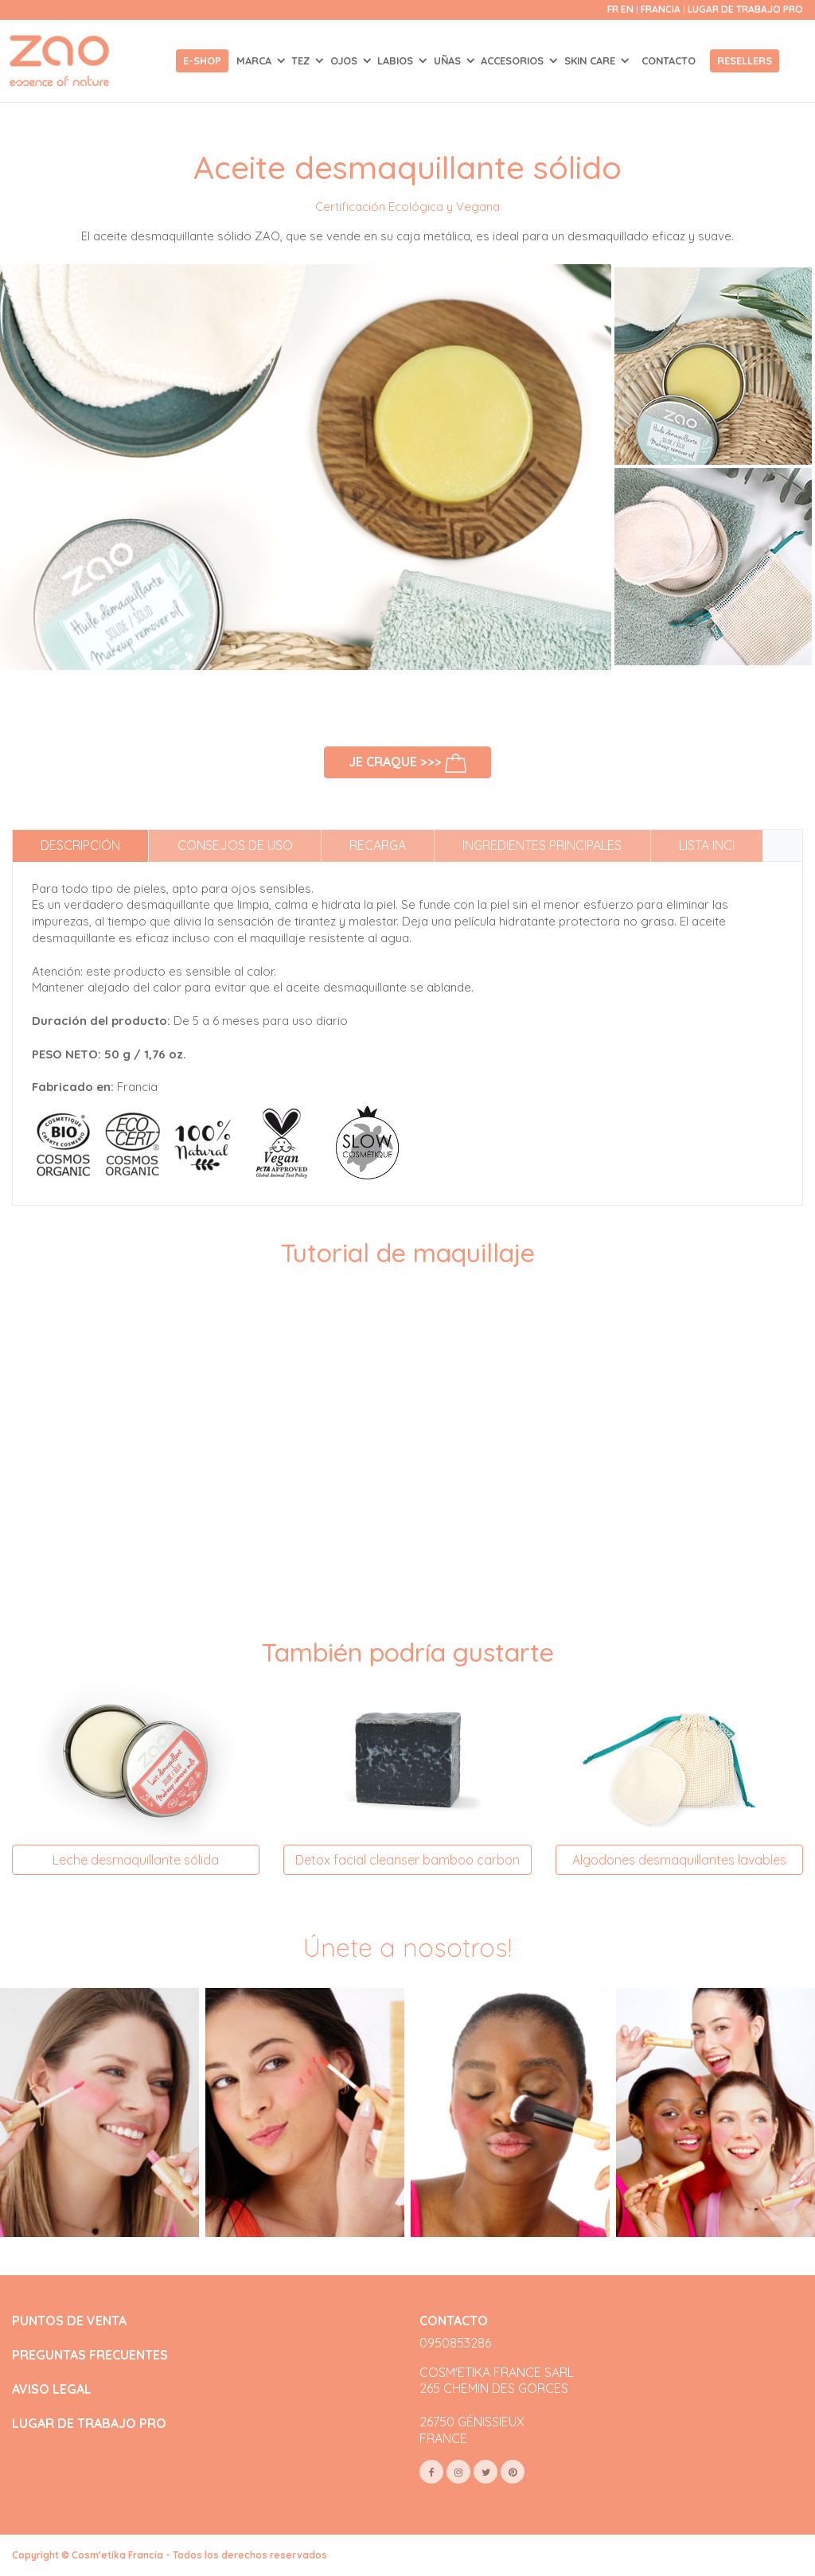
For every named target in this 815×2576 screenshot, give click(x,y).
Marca (255, 60)
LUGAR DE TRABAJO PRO (89, 2423)
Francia (662, 9)
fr (612, 9)
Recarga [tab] (377, 845)
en (627, 9)
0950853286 (455, 2343)
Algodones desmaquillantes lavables (679, 1860)
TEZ (302, 60)
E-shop (202, 60)
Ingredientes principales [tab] (542, 845)
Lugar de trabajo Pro (745, 9)
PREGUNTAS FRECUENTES (90, 2355)
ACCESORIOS (514, 60)
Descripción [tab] (80, 845)
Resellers (744, 60)
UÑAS (449, 60)
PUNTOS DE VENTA (69, 2321)
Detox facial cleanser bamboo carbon (407, 1860)
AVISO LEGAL (52, 2389)
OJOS (345, 60)
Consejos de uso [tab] (235, 845)
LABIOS (396, 60)
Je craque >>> (408, 763)
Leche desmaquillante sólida (136, 1860)
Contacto (668, 60)
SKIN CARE (591, 60)
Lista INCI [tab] (707, 845)
